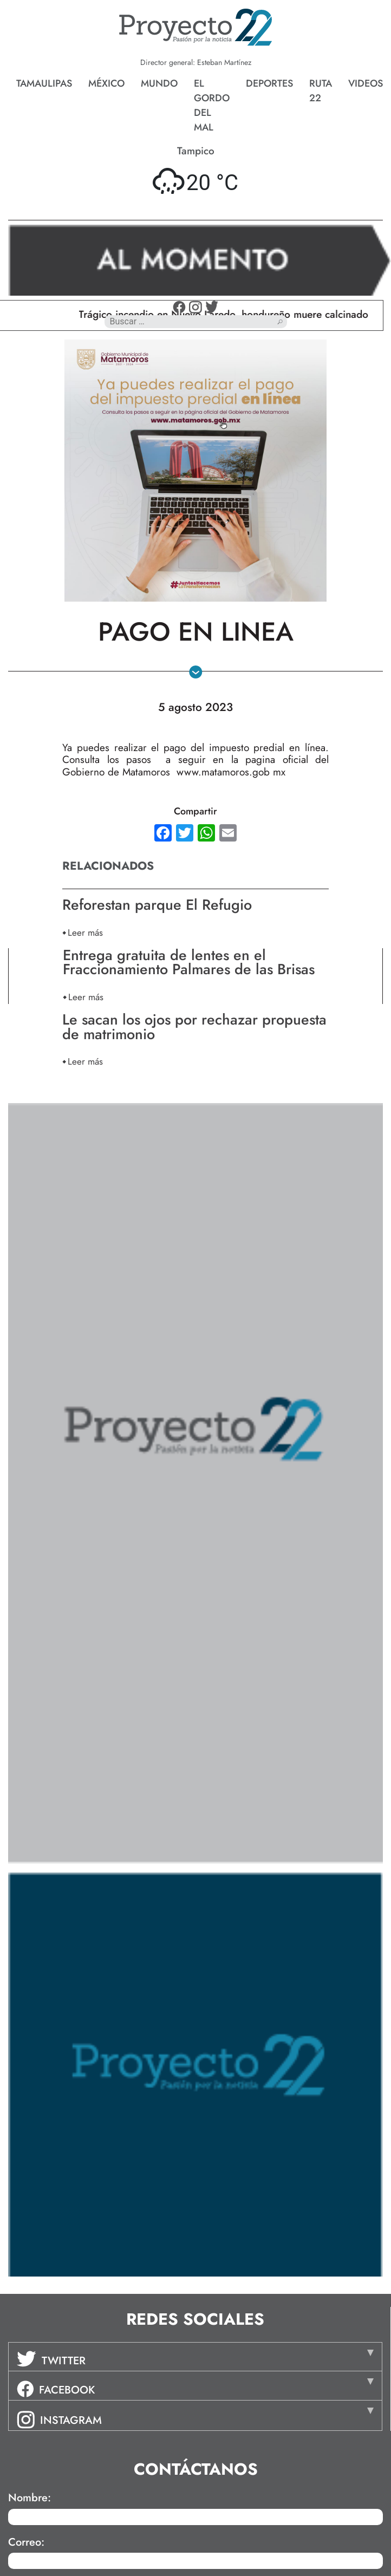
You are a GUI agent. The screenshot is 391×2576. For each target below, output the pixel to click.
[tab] (195, 2356)
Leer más (85, 932)
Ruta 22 (320, 90)
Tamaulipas (44, 83)
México (106, 83)
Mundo (159, 83)
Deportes (269, 83)
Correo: (26, 2542)
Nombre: (29, 2498)
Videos (365, 83)
